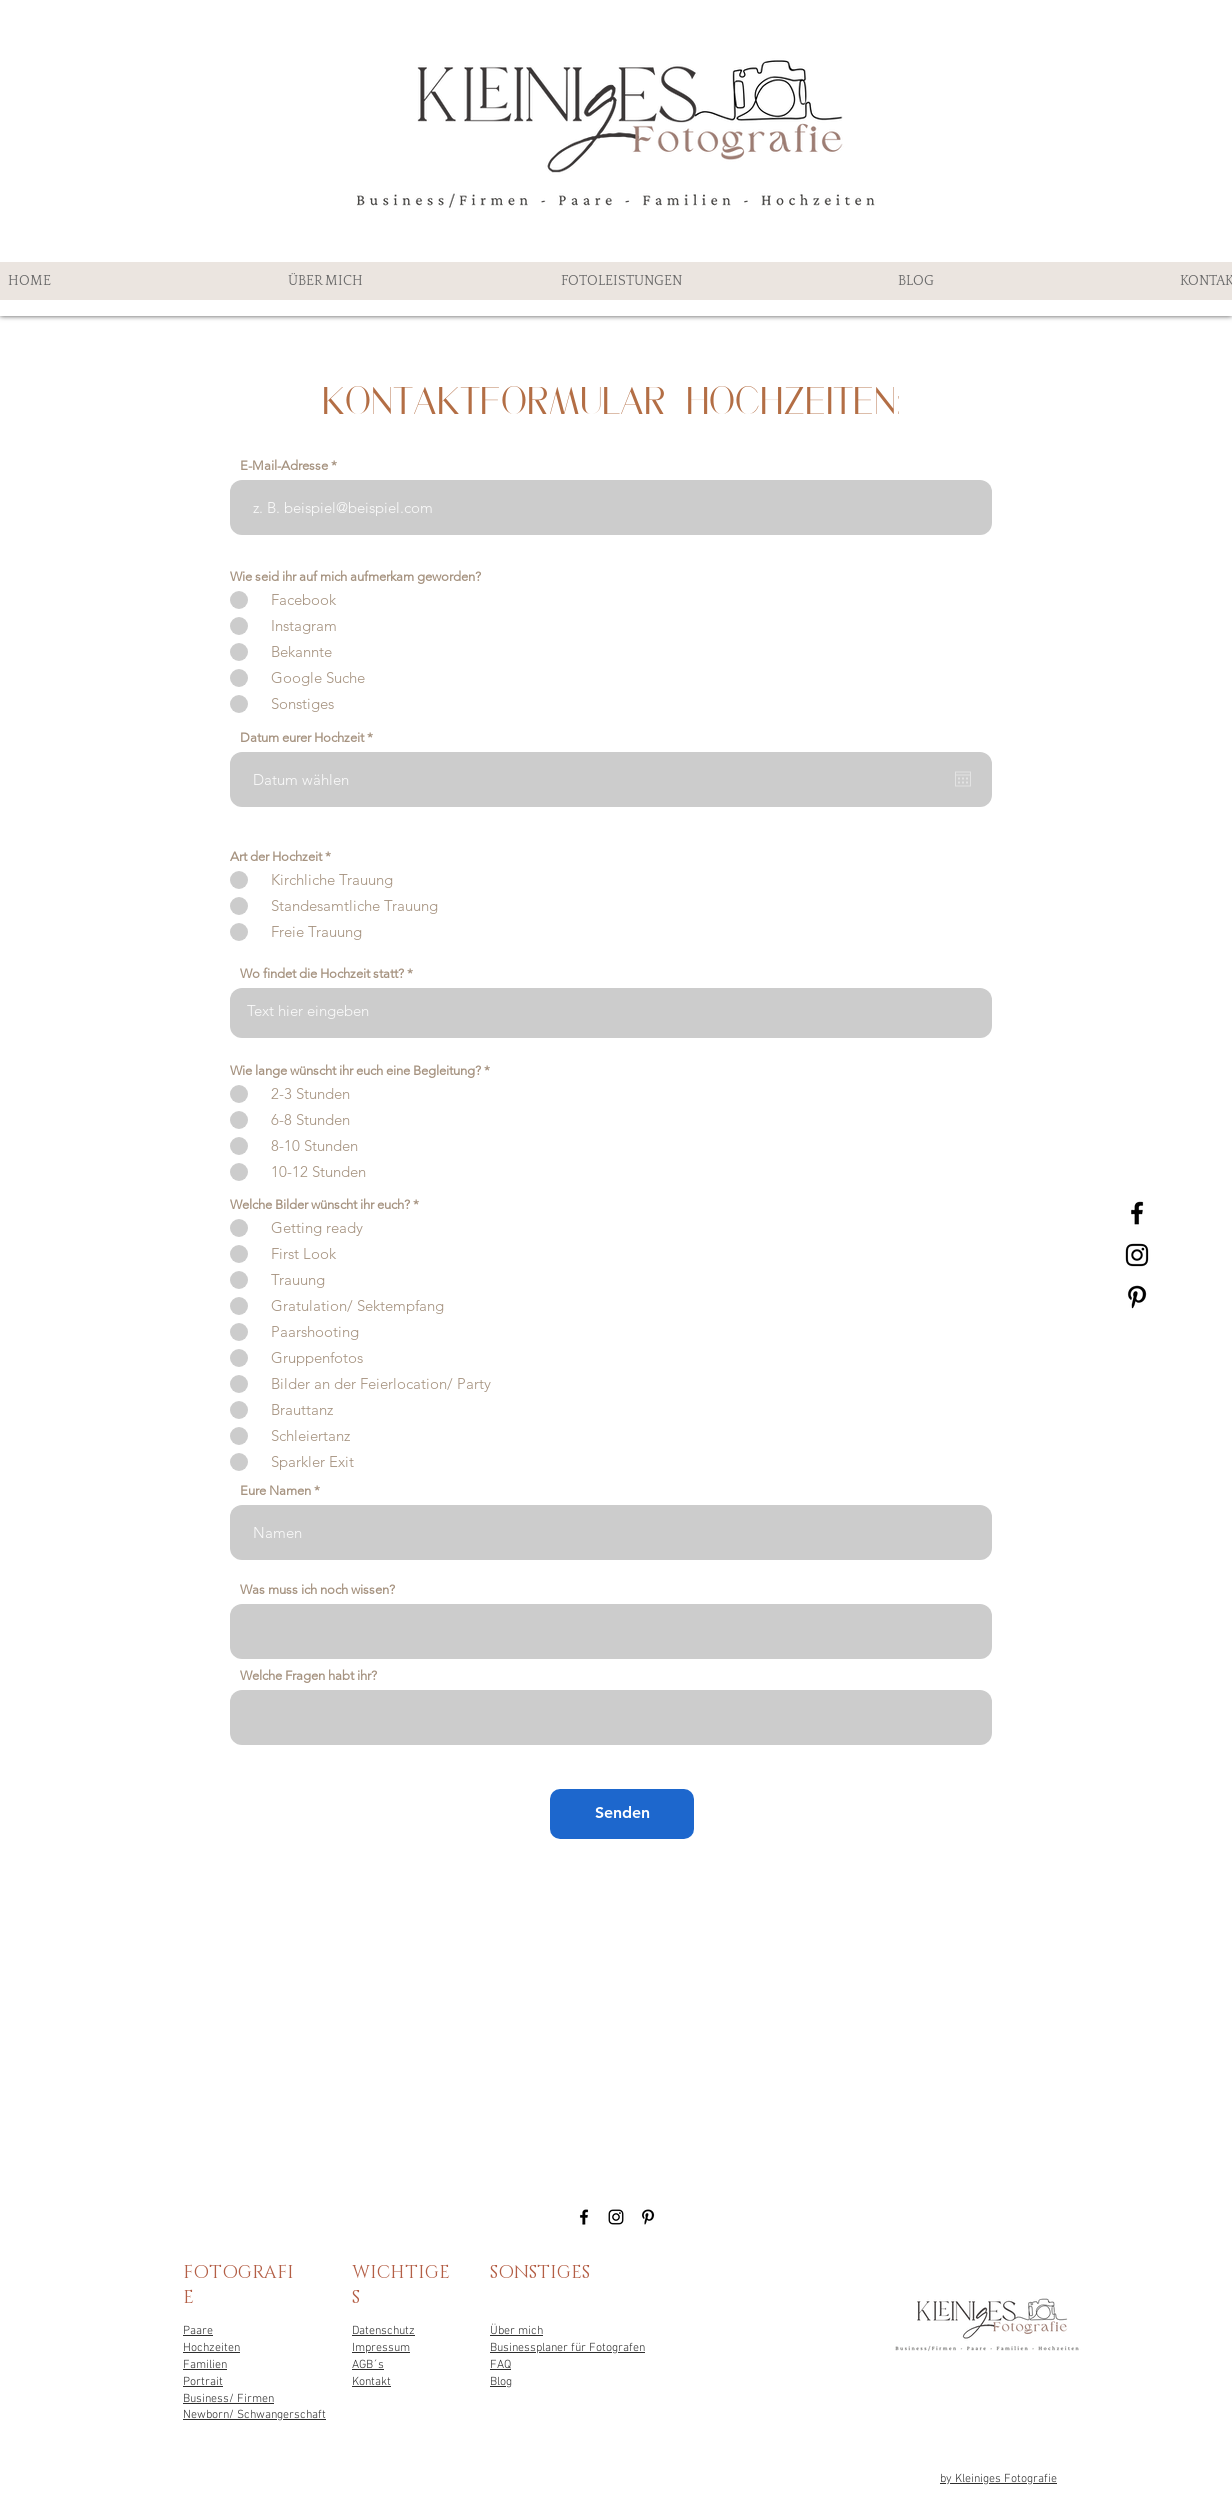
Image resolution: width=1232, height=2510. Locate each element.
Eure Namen (275, 1490)
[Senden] (622, 1814)
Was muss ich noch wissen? (317, 1589)
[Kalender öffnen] (963, 779)
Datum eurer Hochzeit (310, 737)
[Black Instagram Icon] (1137, 1255)
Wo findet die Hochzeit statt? (322, 973)
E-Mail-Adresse (284, 465)
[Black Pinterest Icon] (1137, 1297)
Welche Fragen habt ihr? (308, 1675)
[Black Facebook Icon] (1137, 1213)
